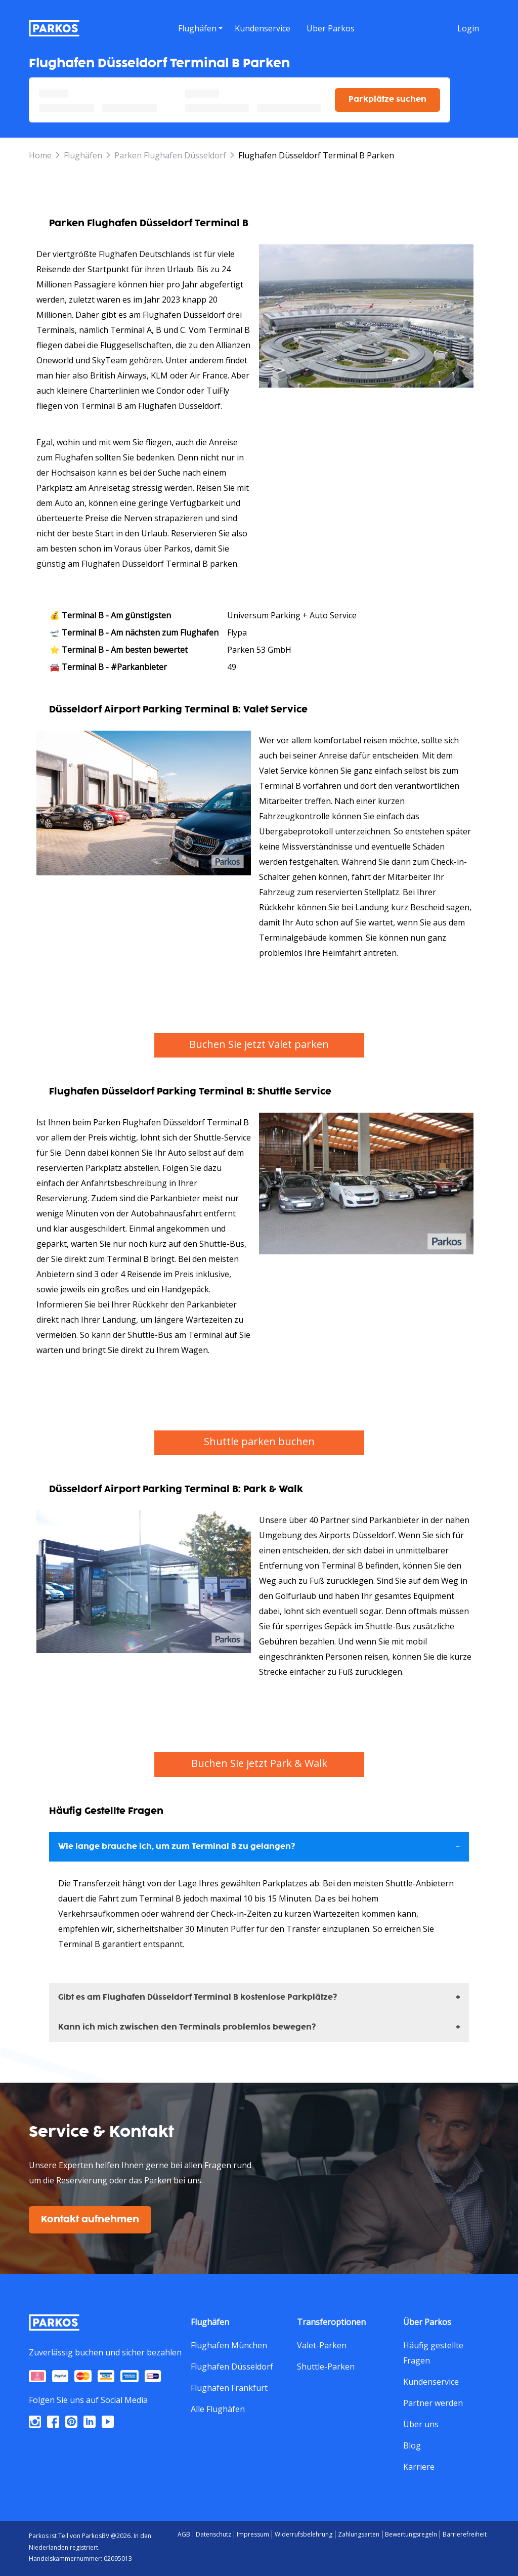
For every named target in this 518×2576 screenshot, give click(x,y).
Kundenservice (431, 2381)
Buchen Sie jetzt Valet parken (259, 1044)
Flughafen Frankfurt (229, 2387)
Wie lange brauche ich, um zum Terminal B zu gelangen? (176, 1846)
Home (40, 155)
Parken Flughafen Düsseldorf (170, 155)
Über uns (421, 2424)
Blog (412, 2445)
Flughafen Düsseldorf (232, 2366)
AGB (184, 2534)
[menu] (200, 28)
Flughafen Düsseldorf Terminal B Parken (316, 155)
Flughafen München (229, 2345)
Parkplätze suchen (387, 99)
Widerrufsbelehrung (303, 2534)
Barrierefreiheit (465, 2534)
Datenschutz (213, 2534)
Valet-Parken (322, 2345)
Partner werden (433, 2403)
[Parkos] (54, 28)
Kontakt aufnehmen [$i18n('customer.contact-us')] (90, 2219)
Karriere (419, 2466)
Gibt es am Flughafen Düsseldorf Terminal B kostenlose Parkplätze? (197, 1997)
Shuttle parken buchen (259, 1441)
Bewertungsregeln (411, 2534)
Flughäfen (83, 155)
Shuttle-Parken (326, 2366)
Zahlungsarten (358, 2534)
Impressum (253, 2534)
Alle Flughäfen (218, 2409)
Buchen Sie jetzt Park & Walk (259, 1763)
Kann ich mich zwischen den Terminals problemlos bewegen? (187, 2027)
